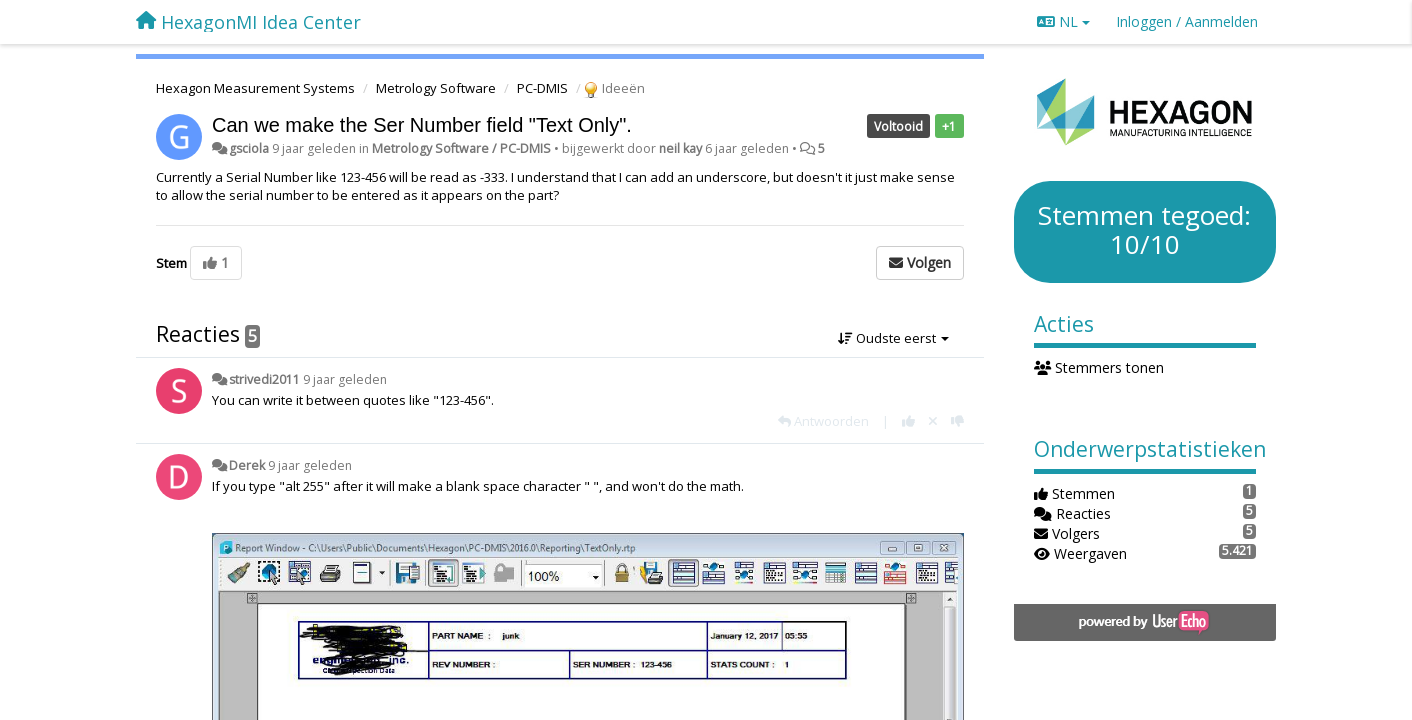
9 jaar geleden (345, 379)
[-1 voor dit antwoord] (957, 421)
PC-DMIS (542, 88)
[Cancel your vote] (933, 421)
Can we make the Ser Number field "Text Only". (422, 125)
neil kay (680, 148)
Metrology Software (436, 88)
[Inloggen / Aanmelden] (1187, 22)
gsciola (249, 148)
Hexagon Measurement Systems (255, 88)
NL (1063, 21)
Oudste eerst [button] (893, 338)
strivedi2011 (264, 379)
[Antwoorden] (823, 421)
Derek (247, 465)
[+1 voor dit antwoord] (908, 421)
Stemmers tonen (1099, 367)
